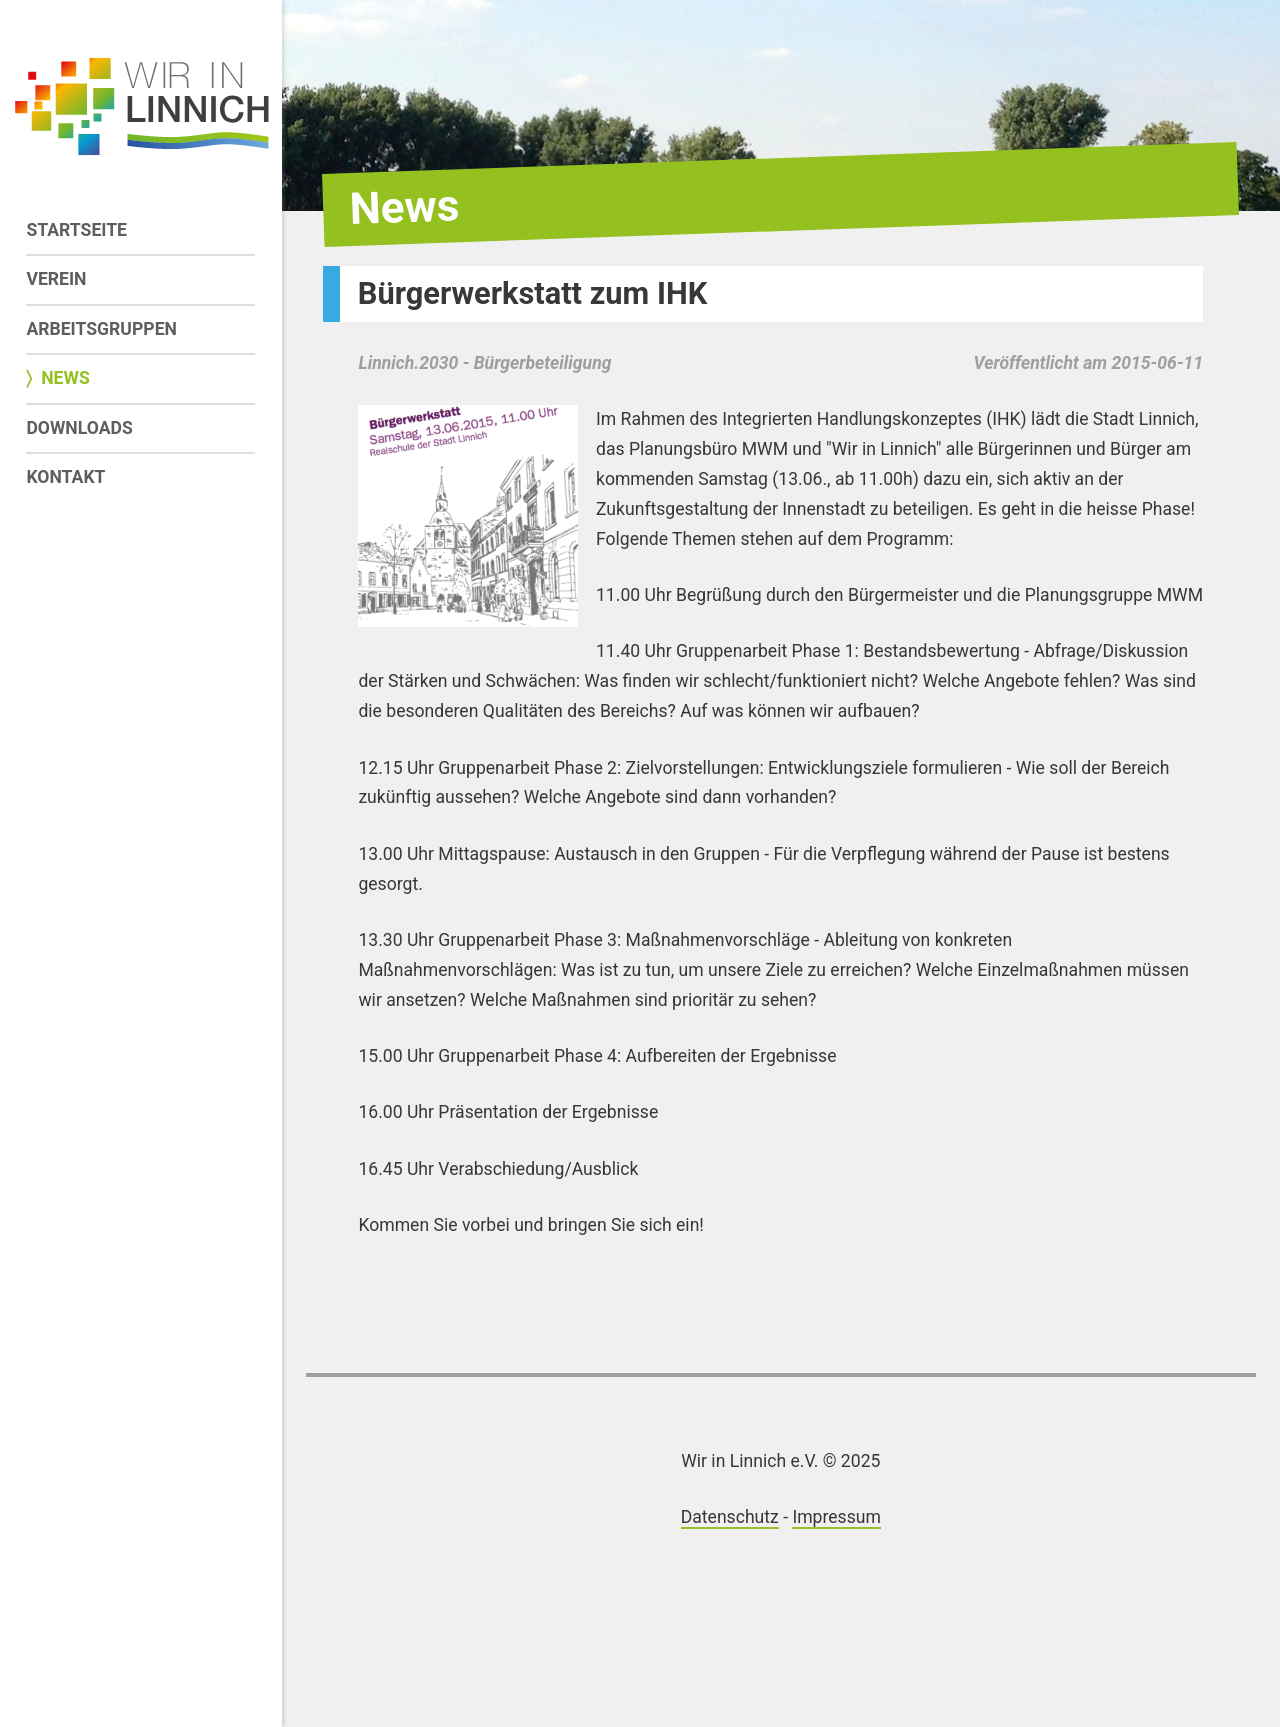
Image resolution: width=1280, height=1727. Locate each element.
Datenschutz (730, 1517)
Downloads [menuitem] (79, 428)
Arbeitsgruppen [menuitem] (101, 329)
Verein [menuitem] (56, 279)
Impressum (836, 1517)
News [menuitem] (65, 378)
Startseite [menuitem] (76, 230)
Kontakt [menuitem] (65, 477)
